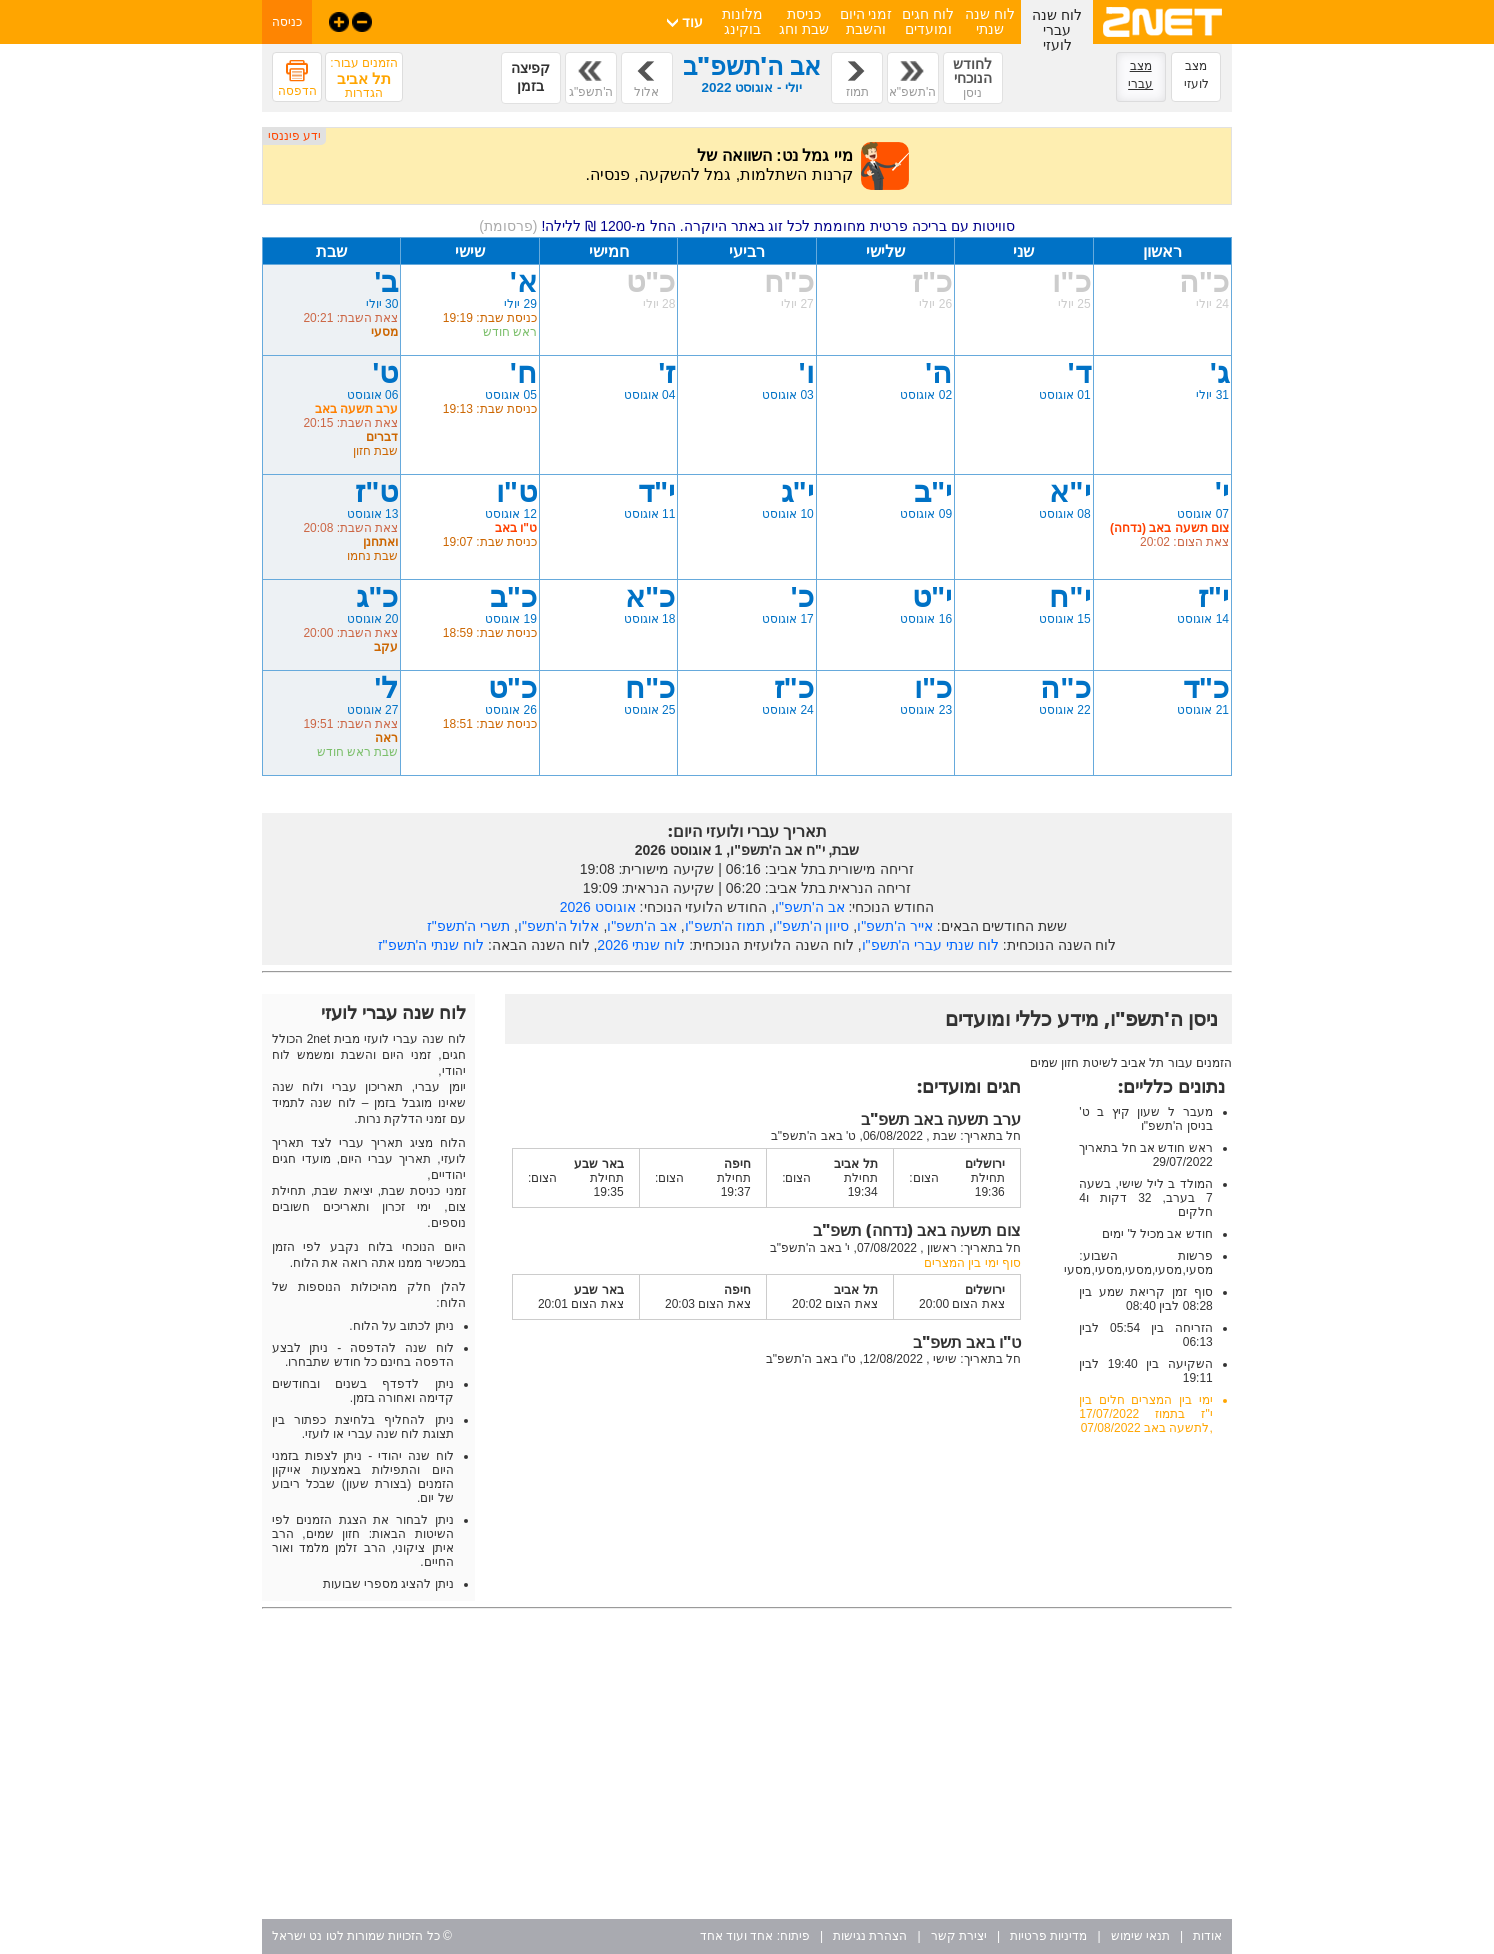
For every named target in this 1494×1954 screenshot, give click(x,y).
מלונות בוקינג (742, 21)
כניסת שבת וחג (804, 21)
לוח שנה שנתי (990, 21)
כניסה (287, 22)
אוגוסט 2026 (598, 907)
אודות (1207, 1936)
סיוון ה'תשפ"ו (811, 926)
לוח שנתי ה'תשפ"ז (431, 945)
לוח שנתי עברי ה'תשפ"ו (930, 945)
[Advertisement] (747, 1764)
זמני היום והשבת (866, 21)
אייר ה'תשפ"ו (895, 926)
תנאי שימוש (1140, 1936)
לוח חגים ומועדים (928, 21)
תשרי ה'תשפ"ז (469, 926)
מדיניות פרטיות (1048, 1936)
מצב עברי (1140, 75)
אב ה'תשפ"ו (810, 907)
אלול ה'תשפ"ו (559, 926)
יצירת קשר (959, 1936)
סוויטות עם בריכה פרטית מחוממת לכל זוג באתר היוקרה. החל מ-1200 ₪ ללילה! (747, 226)
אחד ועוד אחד (737, 1936)
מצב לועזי (1196, 75)
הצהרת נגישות (870, 1936)
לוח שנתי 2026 (641, 945)
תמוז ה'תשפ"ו (725, 926)
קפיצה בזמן (530, 77)
